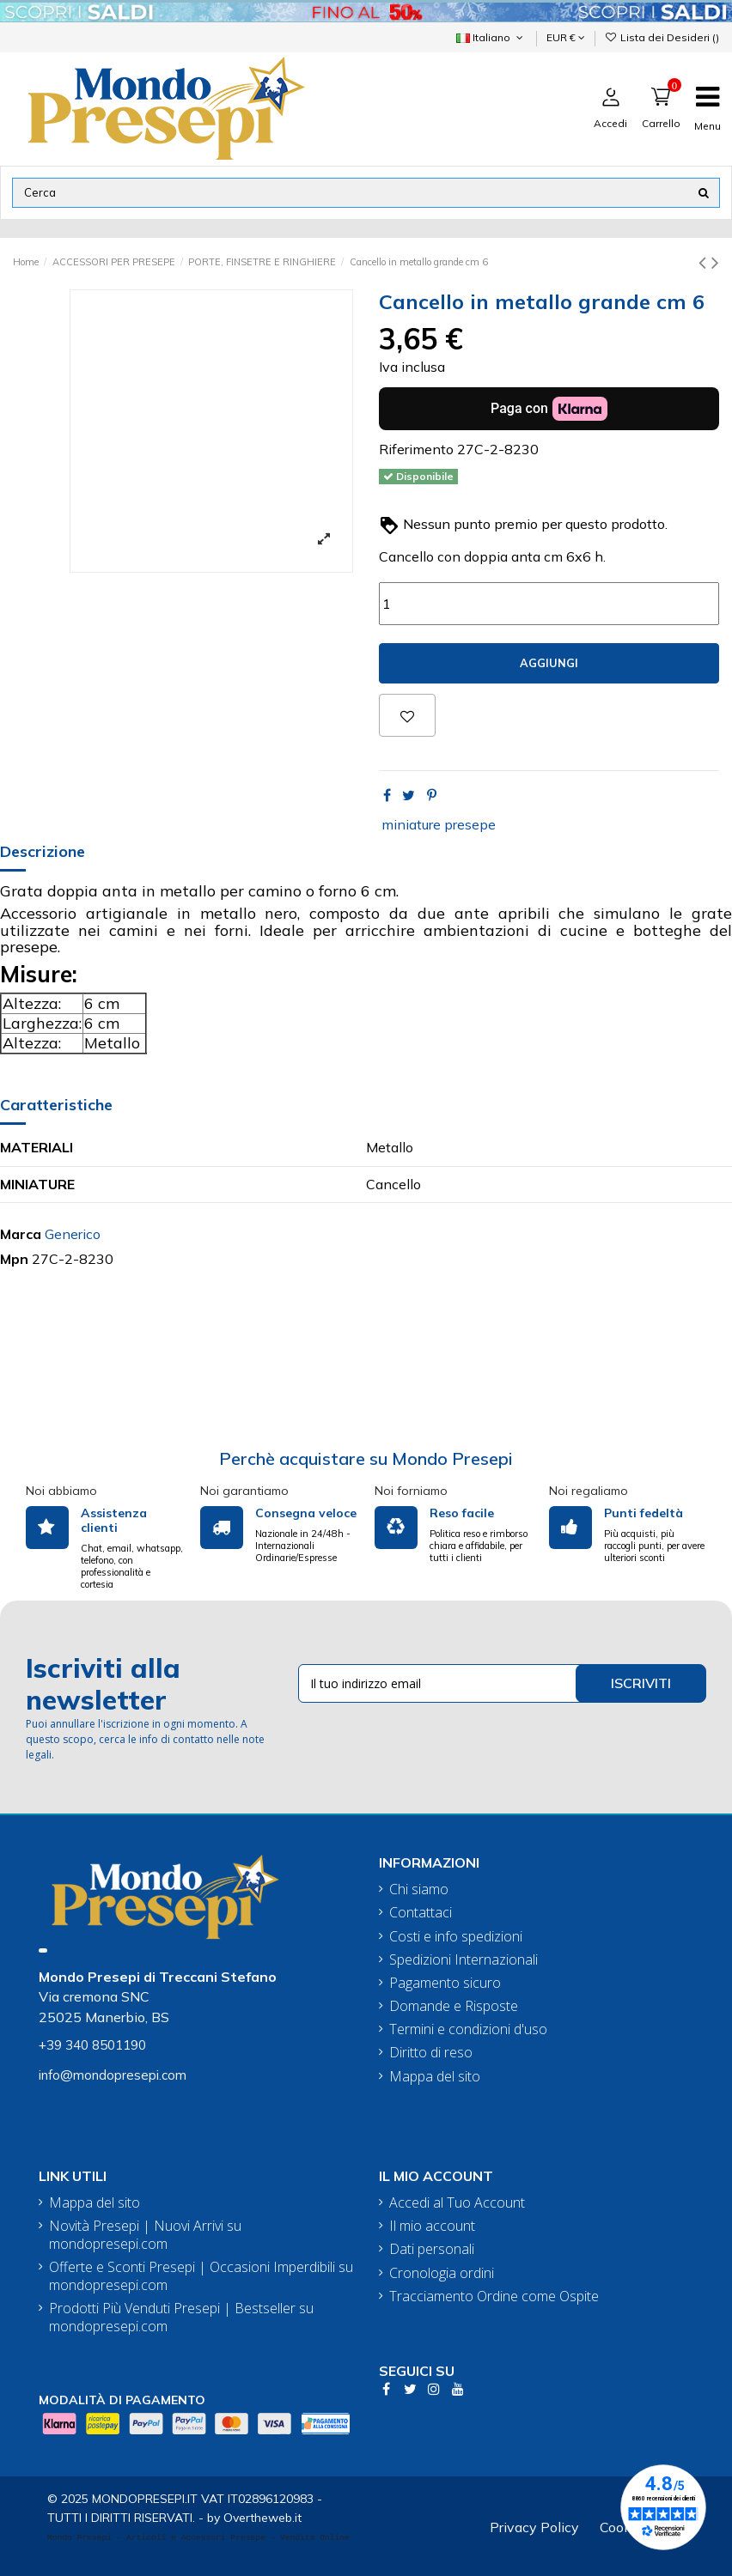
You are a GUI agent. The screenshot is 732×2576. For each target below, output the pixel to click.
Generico (73, 1233)
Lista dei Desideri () (662, 37)
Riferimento (416, 449)
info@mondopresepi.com (112, 2075)
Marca (20, 1233)
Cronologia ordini (441, 2273)
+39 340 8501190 (92, 2045)
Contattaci (420, 1913)
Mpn (14, 1258)
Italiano (491, 37)
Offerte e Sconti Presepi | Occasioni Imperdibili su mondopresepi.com (201, 2276)
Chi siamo (418, 1889)
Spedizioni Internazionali (463, 1960)
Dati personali (431, 2249)
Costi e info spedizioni (455, 1937)
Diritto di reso (431, 2053)
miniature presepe (438, 824)
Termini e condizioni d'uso (468, 2029)
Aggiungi (549, 663)
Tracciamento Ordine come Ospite (494, 2296)
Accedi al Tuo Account (457, 2203)
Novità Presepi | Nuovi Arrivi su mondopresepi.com (145, 2235)
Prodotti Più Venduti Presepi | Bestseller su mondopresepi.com (181, 2318)
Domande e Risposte (453, 2006)
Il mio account (432, 2226)
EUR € (565, 37)
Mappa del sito (434, 2077)
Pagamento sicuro (445, 1983)
